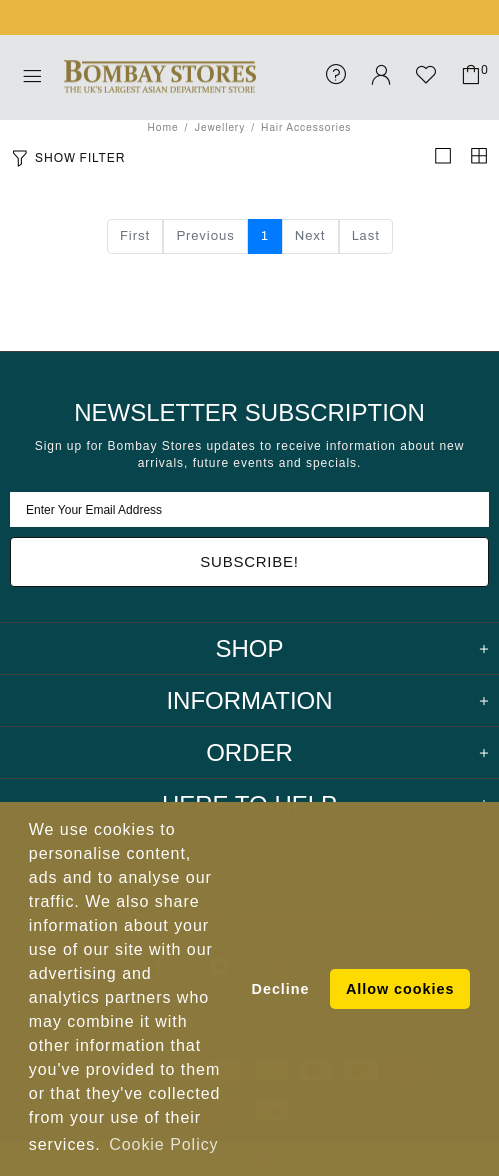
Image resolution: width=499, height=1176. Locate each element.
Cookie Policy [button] (163, 1144)
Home (163, 127)
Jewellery (219, 127)
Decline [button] (281, 989)
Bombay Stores (160, 77)
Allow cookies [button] (400, 989)
